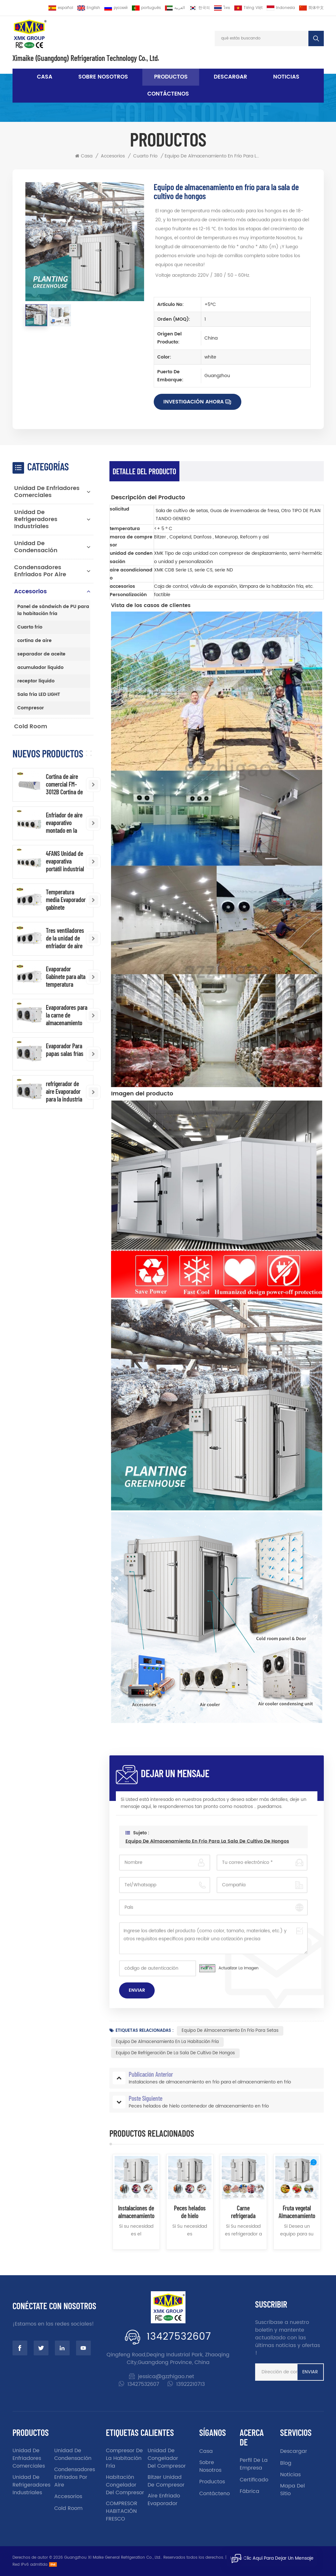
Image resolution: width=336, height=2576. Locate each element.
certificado (254, 2480)
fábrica (249, 2491)
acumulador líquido (40, 667)
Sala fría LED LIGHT (38, 694)
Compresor (30, 708)
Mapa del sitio (292, 2489)
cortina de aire (34, 640)
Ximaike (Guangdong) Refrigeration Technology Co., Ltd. (86, 58)
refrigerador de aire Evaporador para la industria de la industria (64, 1091)
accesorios (113, 156)
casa (206, 2451)
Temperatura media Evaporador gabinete (66, 899)
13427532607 (179, 2337)
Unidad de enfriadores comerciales (47, 492)
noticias (286, 76)
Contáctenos (168, 93)
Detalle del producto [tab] (144, 471)
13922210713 (190, 2384)
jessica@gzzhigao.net (166, 2376)
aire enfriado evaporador (164, 2499)
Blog (285, 2463)
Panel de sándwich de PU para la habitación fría (53, 610)
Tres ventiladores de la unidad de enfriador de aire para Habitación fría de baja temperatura (65, 938)
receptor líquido (36, 681)
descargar (230, 76)
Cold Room (30, 726)
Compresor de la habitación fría (124, 2458)
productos (212, 2482)
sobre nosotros (103, 76)
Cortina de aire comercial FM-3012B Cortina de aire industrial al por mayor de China (64, 784)
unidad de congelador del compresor (167, 2458)
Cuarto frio (145, 156)
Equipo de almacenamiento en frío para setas (230, 2030)
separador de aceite (41, 654)
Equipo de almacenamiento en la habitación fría (167, 2042)
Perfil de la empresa (254, 2464)
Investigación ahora (193, 402)
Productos (171, 76)
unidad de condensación (35, 547)
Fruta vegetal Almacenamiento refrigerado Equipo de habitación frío (297, 2211)
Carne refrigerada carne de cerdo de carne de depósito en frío (243, 2211)
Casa (44, 76)
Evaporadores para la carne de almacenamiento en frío (66, 1014)
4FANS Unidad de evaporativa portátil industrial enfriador (65, 861)
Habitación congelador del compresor (125, 2484)
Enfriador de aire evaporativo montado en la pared (64, 822)
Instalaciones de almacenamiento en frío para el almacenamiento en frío (136, 2211)
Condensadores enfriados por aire (40, 571)
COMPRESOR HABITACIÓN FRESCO (121, 2511)
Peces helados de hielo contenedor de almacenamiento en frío (190, 2211)
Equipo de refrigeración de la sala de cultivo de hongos (175, 2053)
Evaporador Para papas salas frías (64, 1049)
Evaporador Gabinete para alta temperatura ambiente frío (65, 976)
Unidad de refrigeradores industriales (35, 519)
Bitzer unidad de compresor (166, 2481)
